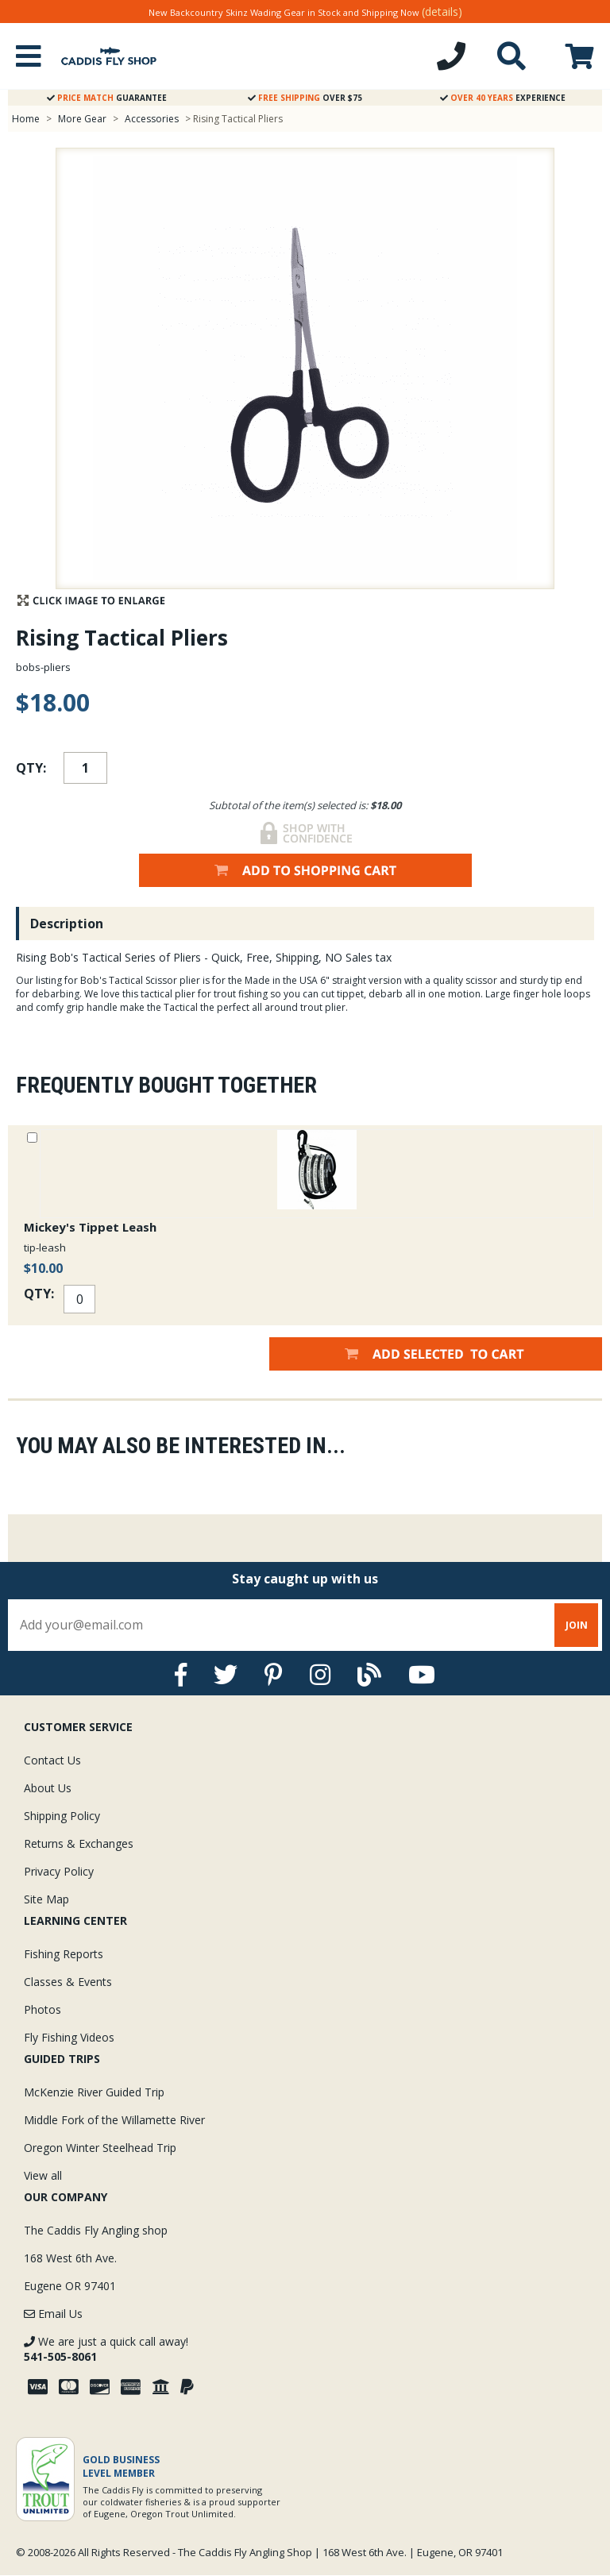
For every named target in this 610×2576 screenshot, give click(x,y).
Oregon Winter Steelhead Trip (100, 2147)
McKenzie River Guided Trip (94, 2092)
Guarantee (107, 97)
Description (66, 923)
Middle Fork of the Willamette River (114, 2119)
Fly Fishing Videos (69, 2037)
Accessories (153, 118)
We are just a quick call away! (106, 2349)
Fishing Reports (63, 1953)
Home (26, 118)
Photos (42, 2009)
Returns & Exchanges (78, 1843)
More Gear (82, 118)
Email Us (53, 2313)
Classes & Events (68, 1981)
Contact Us (52, 1760)
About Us (47, 1787)
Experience (503, 97)
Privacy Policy (59, 1871)
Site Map (46, 1899)
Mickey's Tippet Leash (90, 1227)
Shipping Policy (62, 1815)
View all (43, 2175)
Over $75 (305, 97)
